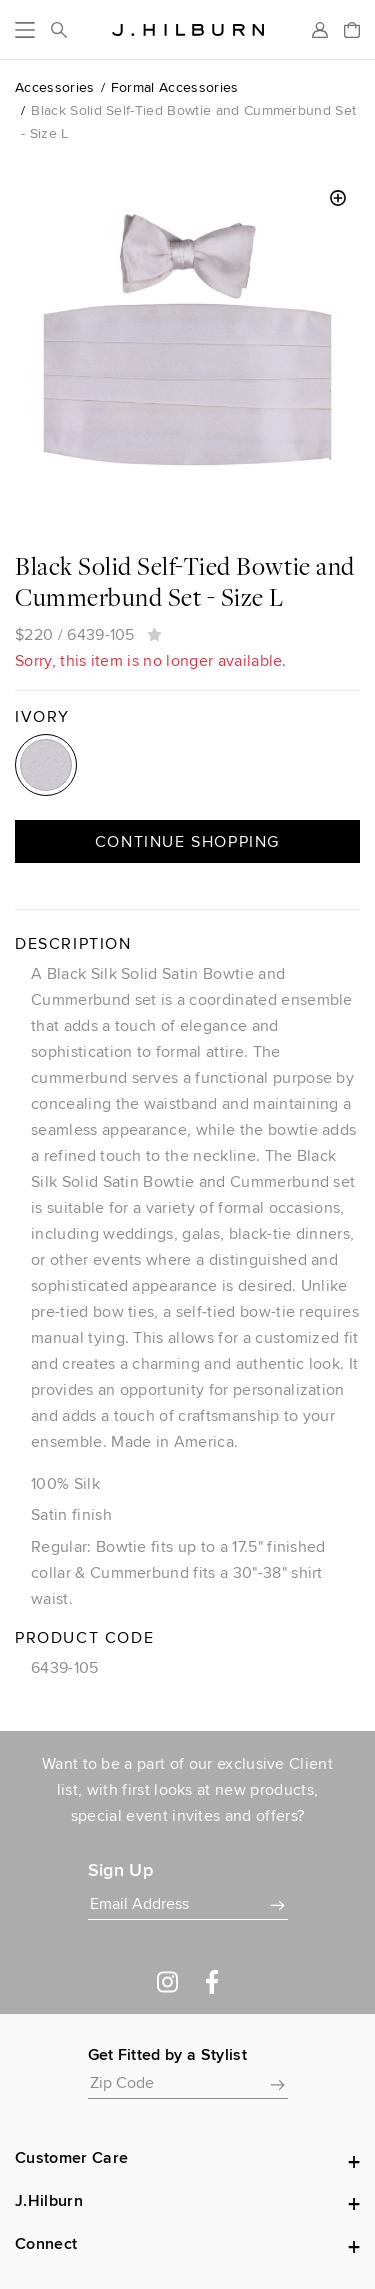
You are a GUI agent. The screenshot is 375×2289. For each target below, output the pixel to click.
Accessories (55, 87)
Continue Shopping (187, 841)
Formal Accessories (175, 87)
